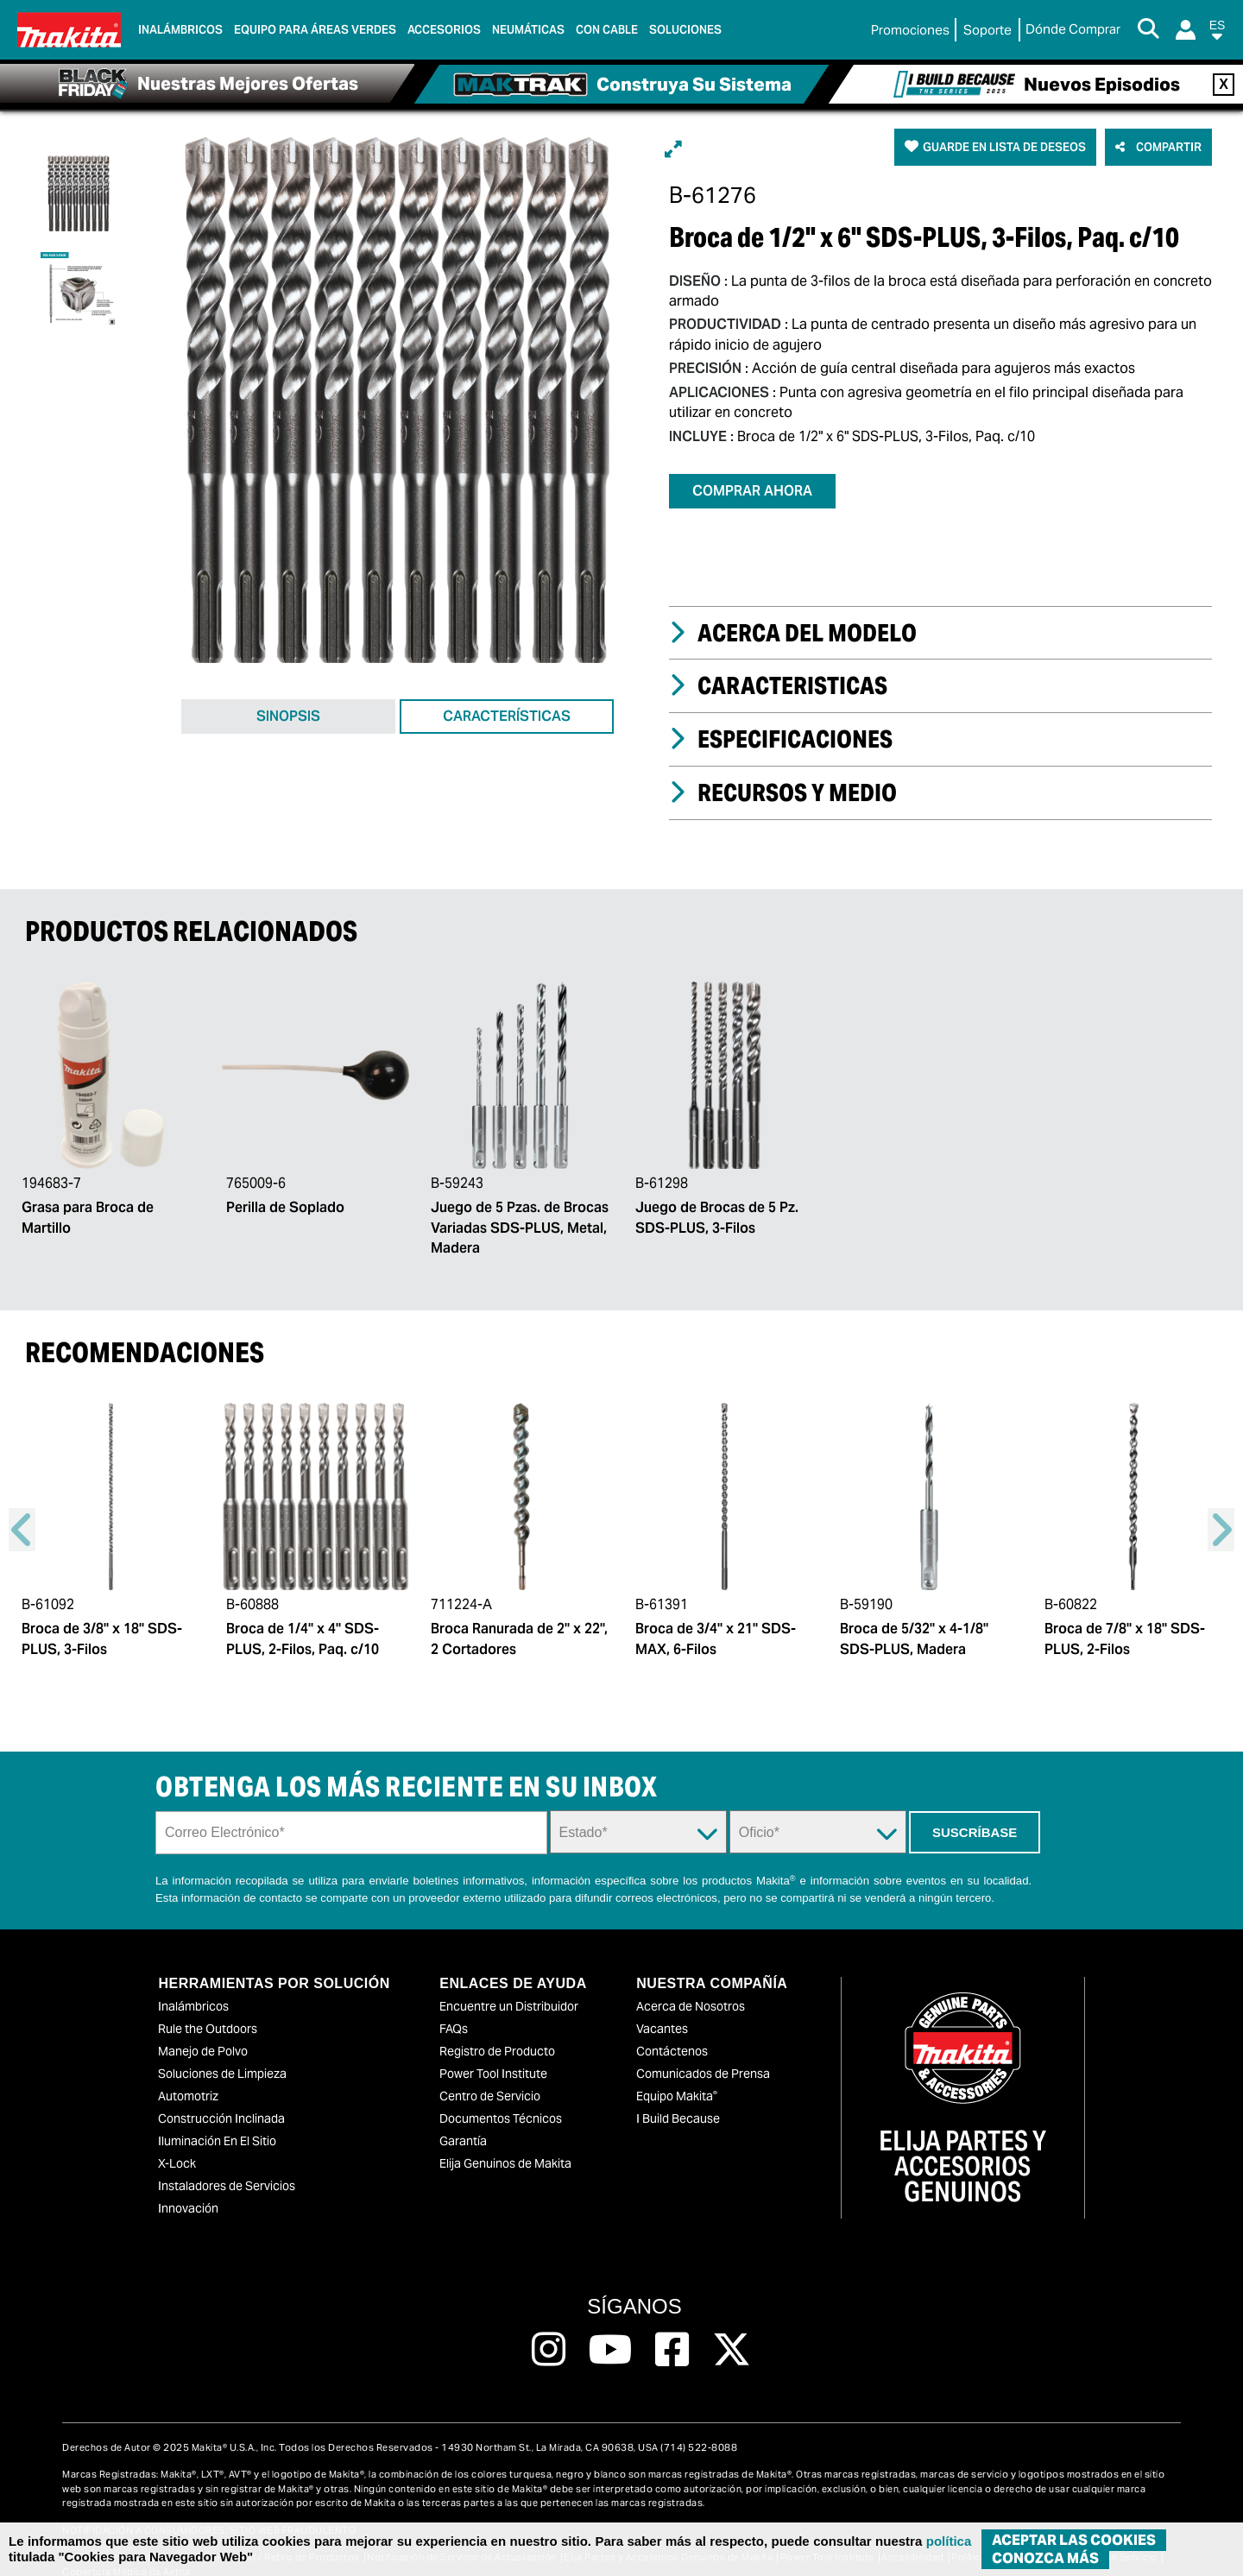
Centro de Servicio (489, 2072)
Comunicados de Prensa (703, 2049)
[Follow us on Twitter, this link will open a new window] (731, 2326)
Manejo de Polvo (203, 2027)
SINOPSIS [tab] (288, 724)
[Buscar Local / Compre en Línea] (1072, 30)
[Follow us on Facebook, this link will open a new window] (672, 2326)
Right (1221, 1506)
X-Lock (177, 2139)
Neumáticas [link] (528, 29)
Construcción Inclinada (221, 2094)
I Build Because (678, 2094)
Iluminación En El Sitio (217, 2117)
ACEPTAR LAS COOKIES (1074, 2540)
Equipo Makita (676, 2072)
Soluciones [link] (685, 29)
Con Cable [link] (607, 29)
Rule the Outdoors (207, 2004)
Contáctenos (672, 2027)
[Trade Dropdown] (817, 1808)
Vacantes (662, 2004)
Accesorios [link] (444, 29)
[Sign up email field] (351, 1809)
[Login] (1186, 30)
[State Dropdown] (638, 1808)
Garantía (463, 2117)
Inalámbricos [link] (180, 29)
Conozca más (1045, 2558)
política (949, 2541)
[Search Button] (1148, 30)
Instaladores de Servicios (226, 2161)
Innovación (188, 2184)
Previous (22, 1506)
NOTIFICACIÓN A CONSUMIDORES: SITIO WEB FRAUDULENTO (209, 2507)
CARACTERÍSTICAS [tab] (507, 724)
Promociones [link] (910, 30)
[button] (1217, 33)
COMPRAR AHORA (752, 491)
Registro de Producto (497, 2027)
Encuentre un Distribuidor (508, 1982)
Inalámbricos (193, 1982)
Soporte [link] (987, 30)
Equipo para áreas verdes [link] (315, 29)
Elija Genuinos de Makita (505, 2139)
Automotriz (188, 2072)
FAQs (453, 2004)
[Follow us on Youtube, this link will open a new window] (611, 2326)
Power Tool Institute (493, 2049)
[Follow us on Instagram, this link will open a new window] (548, 2326)
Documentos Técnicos (500, 2094)
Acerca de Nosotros (690, 1982)
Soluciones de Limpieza (222, 2049)
